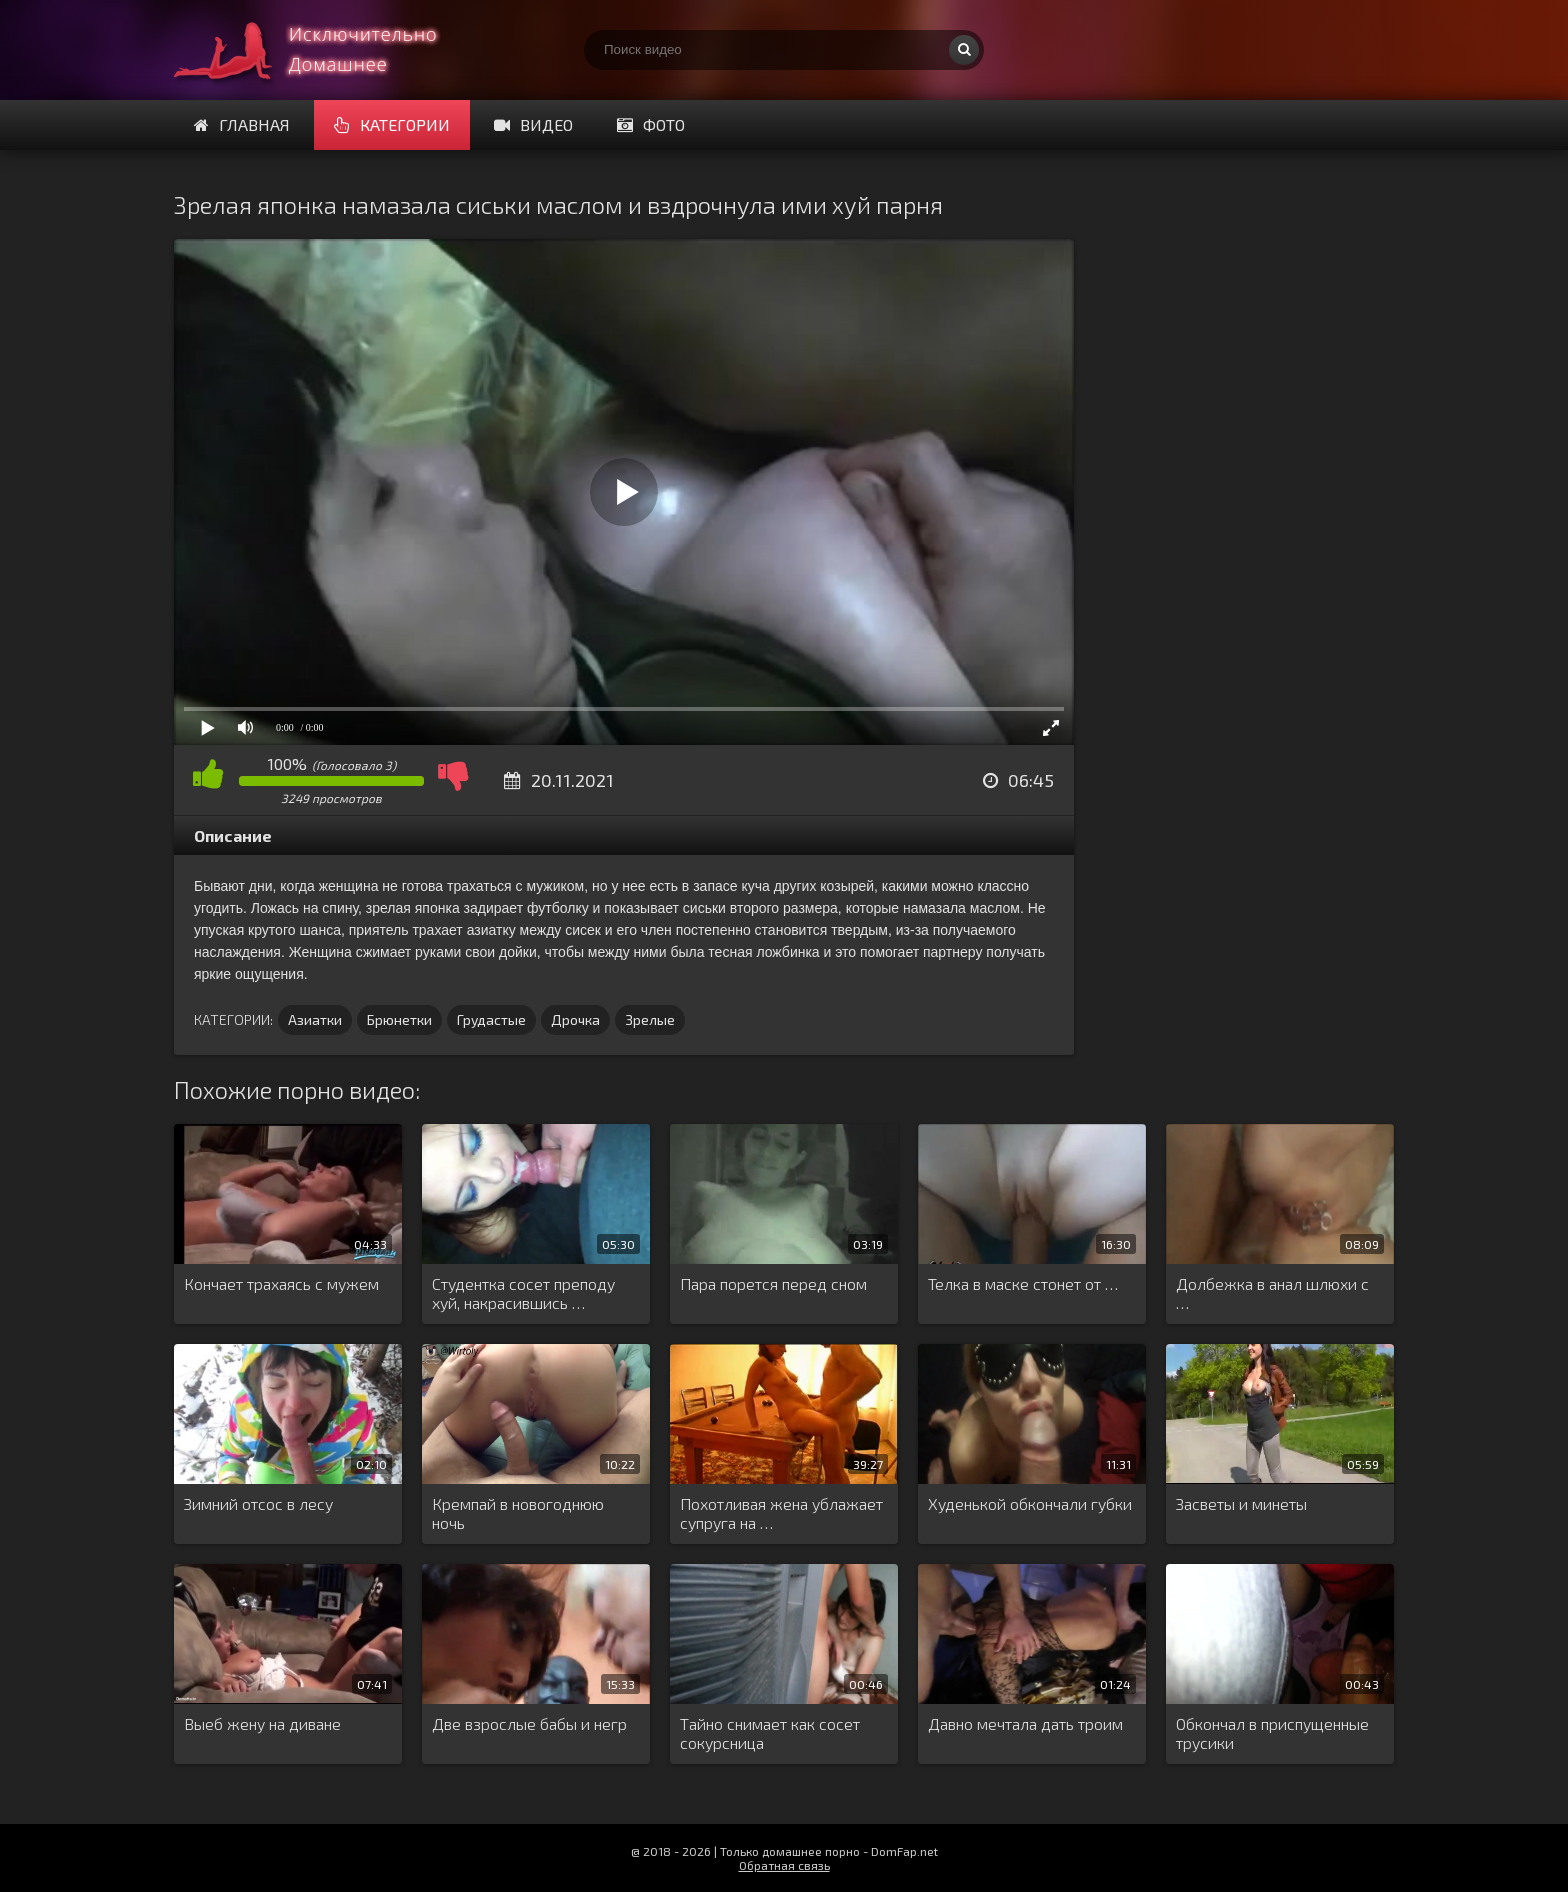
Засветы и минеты (1241, 1503)
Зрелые (650, 1019)
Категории (392, 124)
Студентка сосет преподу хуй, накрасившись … (523, 1293)
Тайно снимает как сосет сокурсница (770, 1733)
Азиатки (315, 1019)
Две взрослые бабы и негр (529, 1723)
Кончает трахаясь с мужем (281, 1283)
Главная (242, 124)
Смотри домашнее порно (324, 50)
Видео (533, 124)
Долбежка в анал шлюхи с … (1272, 1293)
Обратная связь (784, 1865)
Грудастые (491, 1019)
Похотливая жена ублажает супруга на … (781, 1513)
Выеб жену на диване (262, 1723)
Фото (651, 124)
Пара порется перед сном (773, 1283)
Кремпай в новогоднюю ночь (518, 1513)
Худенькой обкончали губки (1030, 1503)
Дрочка (575, 1019)
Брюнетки (399, 1019)
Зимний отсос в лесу (258, 1503)
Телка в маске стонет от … (1023, 1283)
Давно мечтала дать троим (1025, 1723)
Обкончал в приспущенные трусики (1272, 1733)
